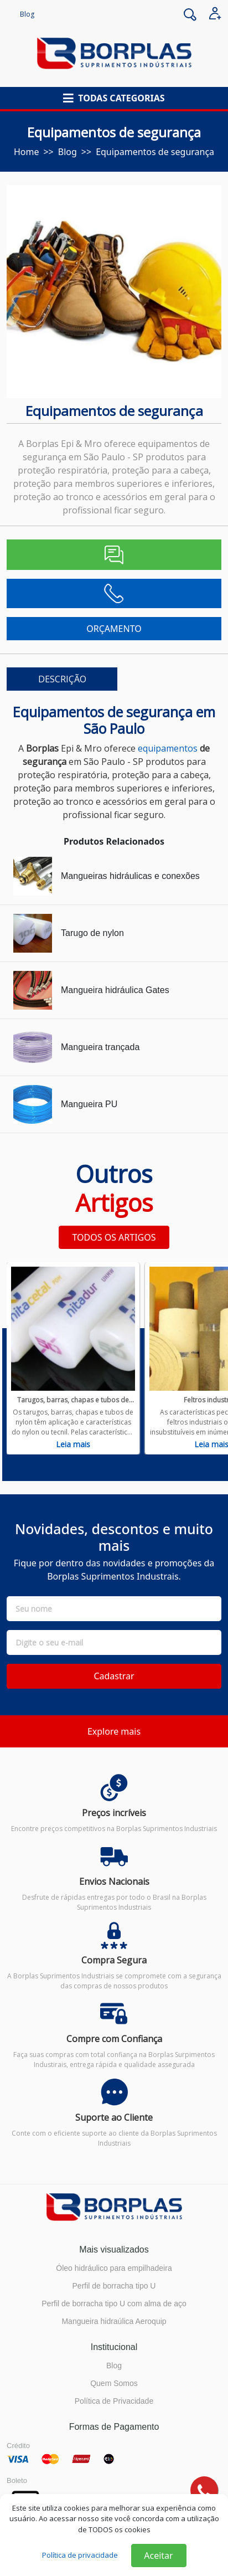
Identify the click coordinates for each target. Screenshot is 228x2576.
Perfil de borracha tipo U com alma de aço (114, 2303)
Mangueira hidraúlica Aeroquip (113, 2321)
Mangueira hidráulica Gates (115, 990)
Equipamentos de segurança (155, 152)
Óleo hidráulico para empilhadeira (114, 2268)
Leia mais (73, 1444)
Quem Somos (114, 2383)
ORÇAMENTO (113, 629)
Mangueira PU (89, 1104)
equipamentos (168, 748)
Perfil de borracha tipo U (114, 2285)
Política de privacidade (80, 2555)
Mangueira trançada (100, 1047)
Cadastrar (114, 1676)
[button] (113, 98)
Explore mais (114, 1731)
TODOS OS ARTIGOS (114, 1237)
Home (26, 152)
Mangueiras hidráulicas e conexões (130, 876)
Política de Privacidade (114, 2401)
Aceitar (158, 2555)
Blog (27, 14)
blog (67, 152)
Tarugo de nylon (92, 933)
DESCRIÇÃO (62, 679)
